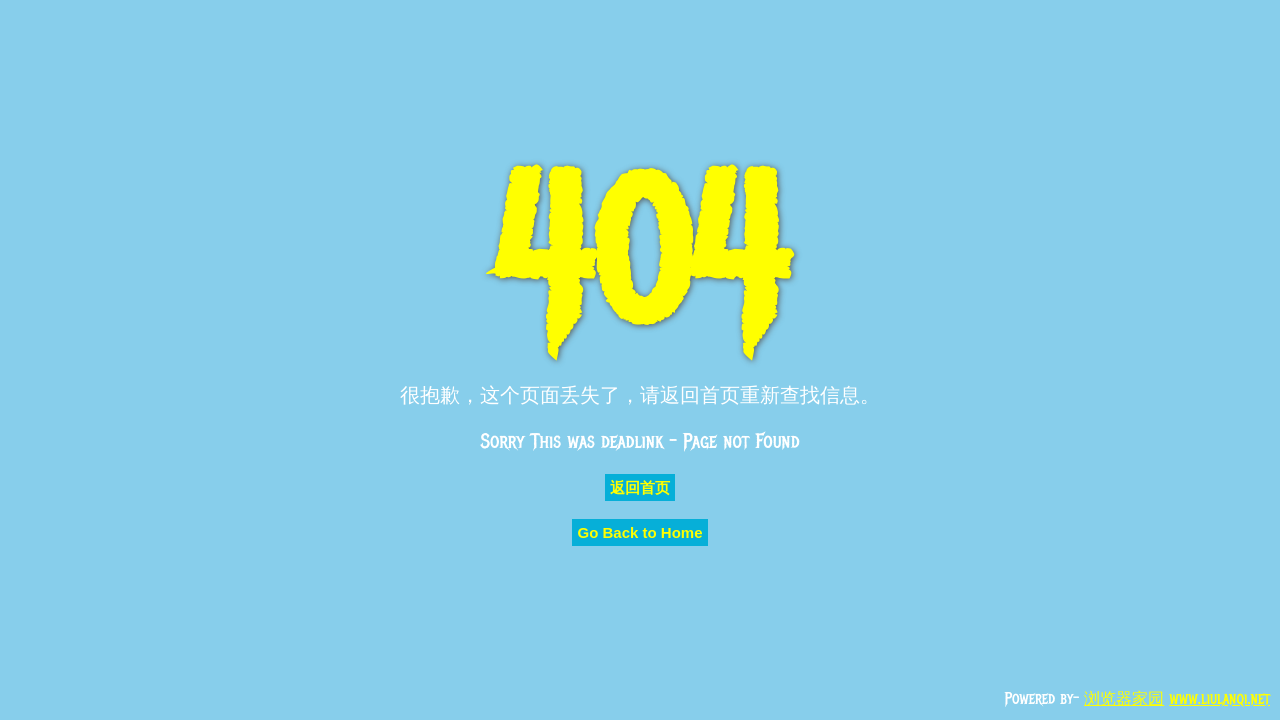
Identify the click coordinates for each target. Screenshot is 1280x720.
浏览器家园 (1124, 699)
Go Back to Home (639, 532)
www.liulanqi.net (1219, 699)
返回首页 (640, 487)
